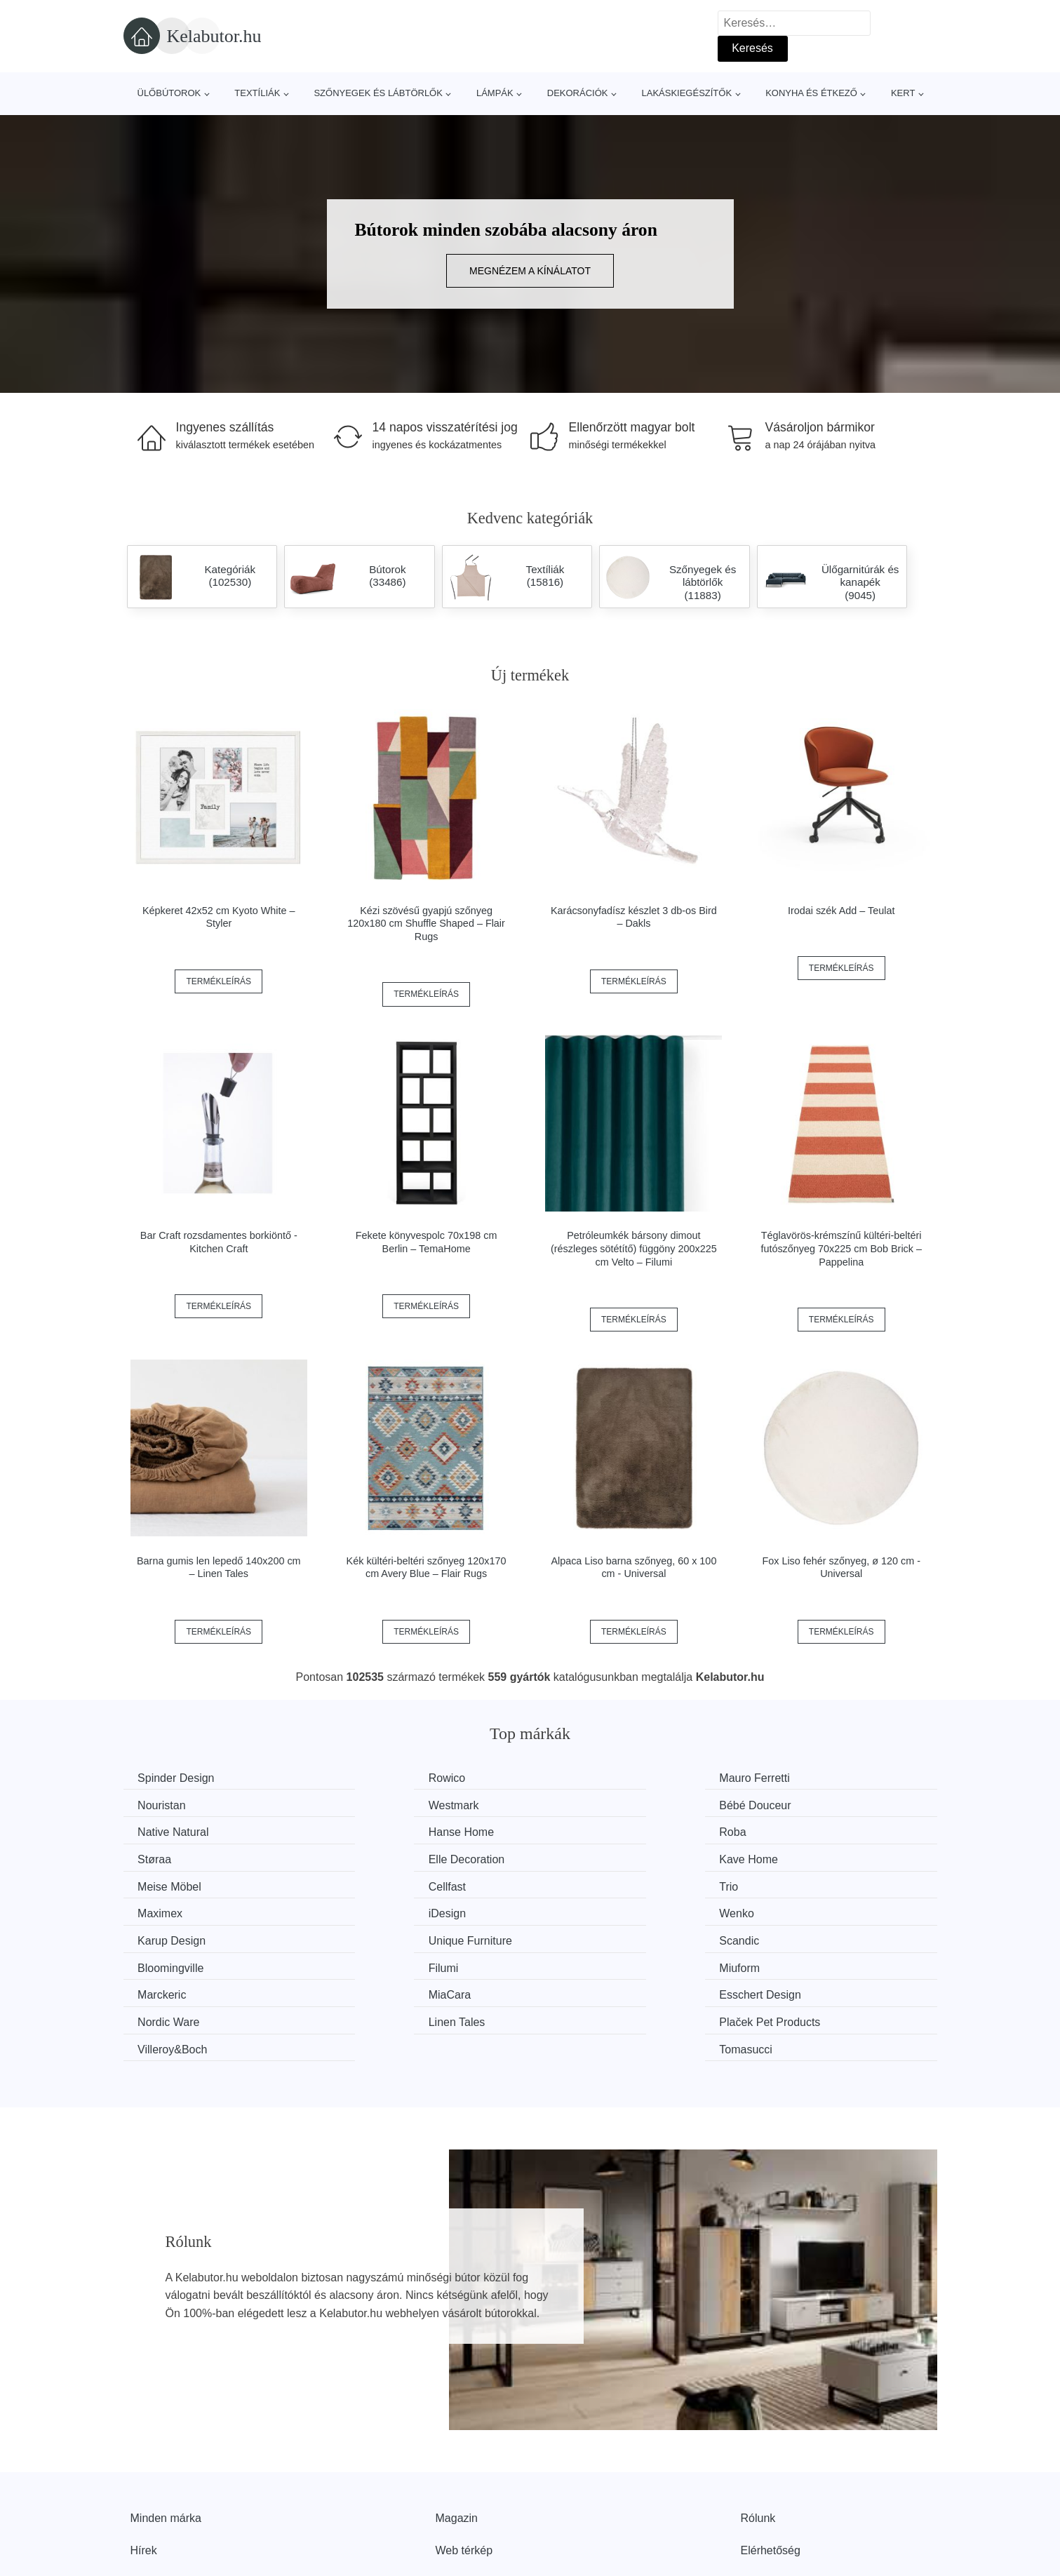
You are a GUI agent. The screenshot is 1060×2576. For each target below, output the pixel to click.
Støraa (366, 1831)
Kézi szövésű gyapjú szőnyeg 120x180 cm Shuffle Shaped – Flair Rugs (426, 923)
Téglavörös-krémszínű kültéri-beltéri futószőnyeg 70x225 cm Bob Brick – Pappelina (841, 1248)
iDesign (159, 1883)
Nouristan (791, 1778)
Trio (567, 1857)
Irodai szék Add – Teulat (841, 910)
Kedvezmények (168, 2495)
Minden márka (165, 2431)
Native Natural (593, 1804)
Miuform (787, 1910)
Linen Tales (169, 1962)
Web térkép (464, 2463)
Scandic (161, 1910)
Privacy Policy (471, 2495)
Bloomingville (382, 1910)
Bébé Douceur (385, 1804)
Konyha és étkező (811, 93)
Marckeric (165, 1936)
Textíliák (257, 93)
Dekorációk (577, 93)
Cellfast (368, 1857)
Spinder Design (179, 1778)
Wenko (366, 1883)
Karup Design (592, 1883)
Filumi (573, 1910)
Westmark (166, 1804)
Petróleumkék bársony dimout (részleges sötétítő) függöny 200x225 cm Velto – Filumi (634, 1248)
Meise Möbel (173, 1857)
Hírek (143, 2463)
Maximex (789, 1857)
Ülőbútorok (169, 93)
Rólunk (758, 2431)
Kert (903, 93)
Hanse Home (800, 1804)
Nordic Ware (798, 1936)
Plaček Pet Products (399, 1962)
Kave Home (796, 1831)
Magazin (457, 2431)
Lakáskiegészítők (686, 93)
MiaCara (370, 1936)
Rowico (367, 1778)
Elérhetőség (770, 2463)
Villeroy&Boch (593, 1962)
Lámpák (495, 93)
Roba (154, 1831)
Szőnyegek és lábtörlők (378, 93)
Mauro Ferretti (593, 1778)
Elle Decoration (596, 1831)
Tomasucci (794, 1962)
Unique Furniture (809, 1883)
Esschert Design (599, 1936)
